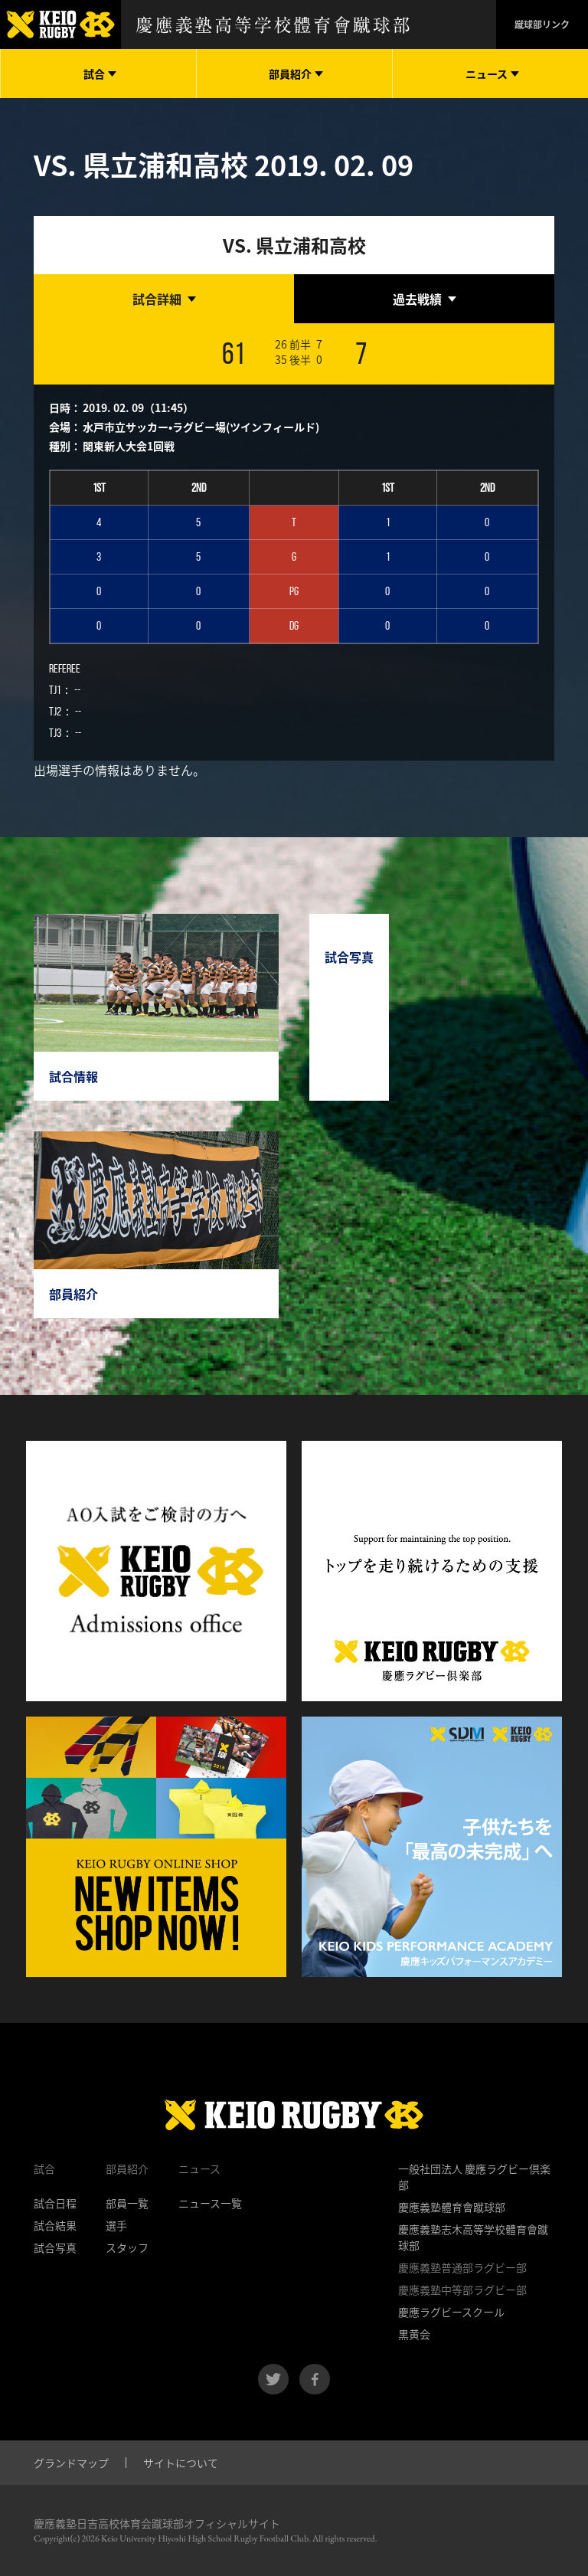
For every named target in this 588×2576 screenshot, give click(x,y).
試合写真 (55, 2247)
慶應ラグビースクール (451, 2311)
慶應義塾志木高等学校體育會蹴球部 (473, 2237)
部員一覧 (127, 2203)
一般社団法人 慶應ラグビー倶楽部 (474, 2176)
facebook (314, 2379)
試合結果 (55, 2225)
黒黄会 (414, 2334)
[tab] (164, 298)
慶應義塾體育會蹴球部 (451, 2206)
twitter (273, 2379)
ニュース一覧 (210, 2203)
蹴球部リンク (542, 24)
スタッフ (127, 2247)
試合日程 (55, 2203)
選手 (116, 2225)
